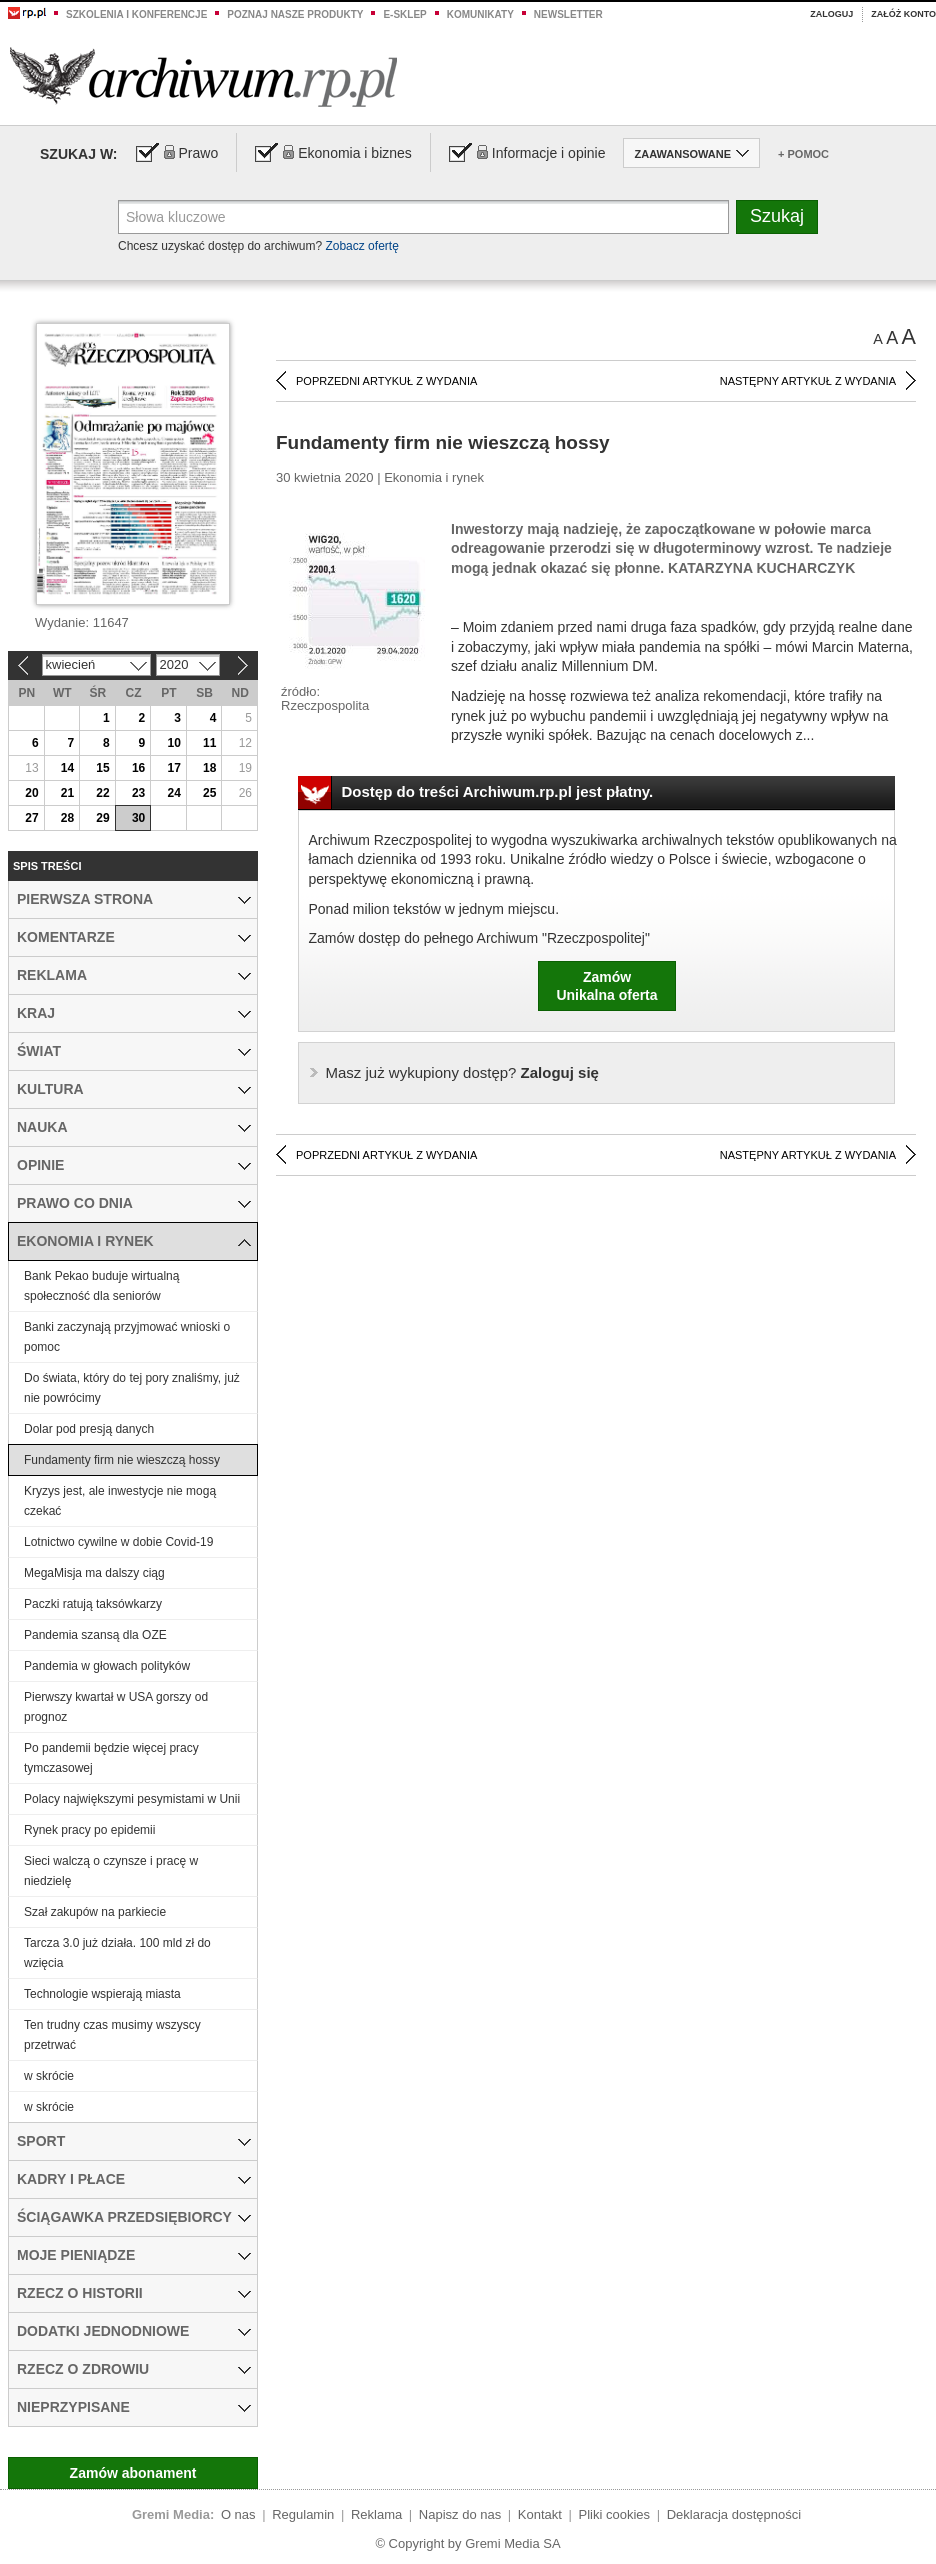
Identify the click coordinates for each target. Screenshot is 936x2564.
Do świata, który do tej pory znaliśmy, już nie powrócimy (132, 1388)
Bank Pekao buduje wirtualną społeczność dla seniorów (101, 1286)
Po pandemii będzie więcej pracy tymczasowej (111, 1758)
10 (173, 743)
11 (209, 743)
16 (138, 768)
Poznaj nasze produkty (295, 14)
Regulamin (303, 2514)
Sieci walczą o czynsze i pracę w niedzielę (111, 1871)
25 (209, 793)
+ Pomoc (803, 154)
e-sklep (404, 14)
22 (102, 793)
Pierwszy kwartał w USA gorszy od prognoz (116, 1707)
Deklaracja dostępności (734, 2514)
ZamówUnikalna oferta (606, 986)
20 (31, 793)
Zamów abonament (133, 2473)
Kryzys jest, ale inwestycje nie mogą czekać (120, 1501)
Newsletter (568, 14)
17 (173, 768)
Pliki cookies (615, 2514)
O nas (238, 2514)
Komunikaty (480, 14)
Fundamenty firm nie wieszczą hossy (122, 1460)
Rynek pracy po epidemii (89, 1830)
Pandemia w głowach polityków (107, 1666)
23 (138, 793)
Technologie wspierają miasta (102, 1994)
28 (67, 818)
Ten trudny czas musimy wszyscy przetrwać (112, 2035)
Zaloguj (831, 14)
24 (173, 793)
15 (102, 768)
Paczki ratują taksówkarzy (93, 1604)
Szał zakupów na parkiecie (95, 1912)
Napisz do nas (460, 2514)
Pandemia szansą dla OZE (95, 1635)
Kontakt (540, 2514)
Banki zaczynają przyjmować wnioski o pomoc (127, 1337)
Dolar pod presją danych (89, 1429)
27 (31, 818)
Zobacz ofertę (361, 246)
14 (67, 768)
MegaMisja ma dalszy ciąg (94, 1573)
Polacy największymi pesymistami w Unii (132, 1799)
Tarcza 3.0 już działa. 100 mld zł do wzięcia (117, 1953)
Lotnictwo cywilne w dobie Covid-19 (118, 1542)
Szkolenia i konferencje (136, 14)
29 (102, 818)
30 (138, 818)
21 (67, 793)
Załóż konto (903, 14)
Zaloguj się (462, 1072)
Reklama (376, 2514)
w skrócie (49, 2076)
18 (209, 768)
